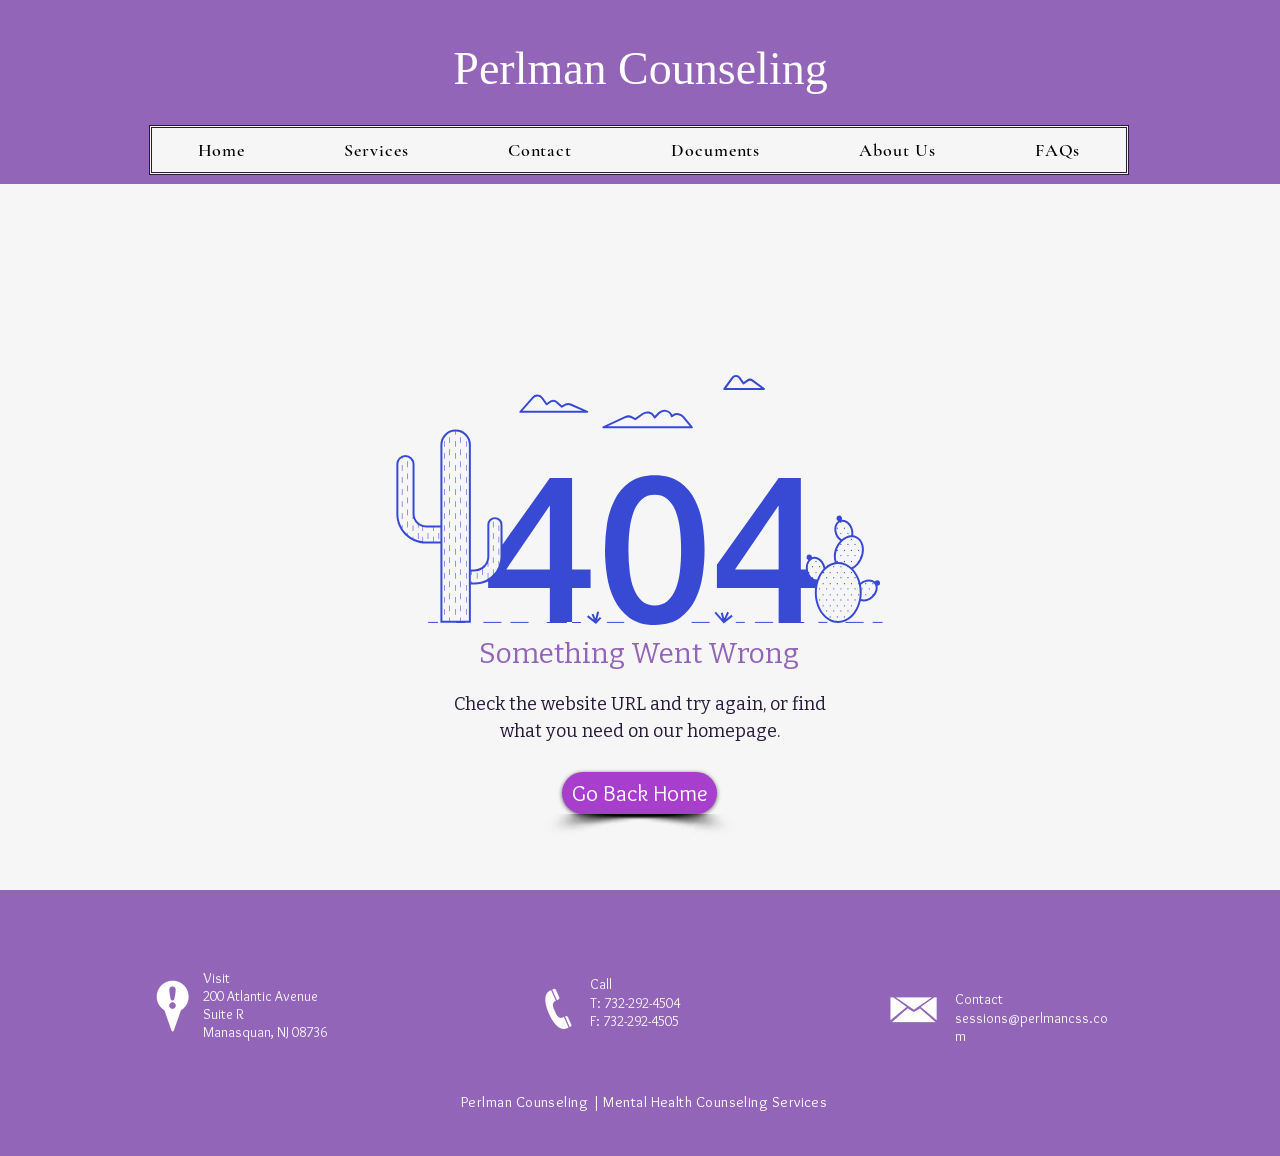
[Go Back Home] (639, 793)
